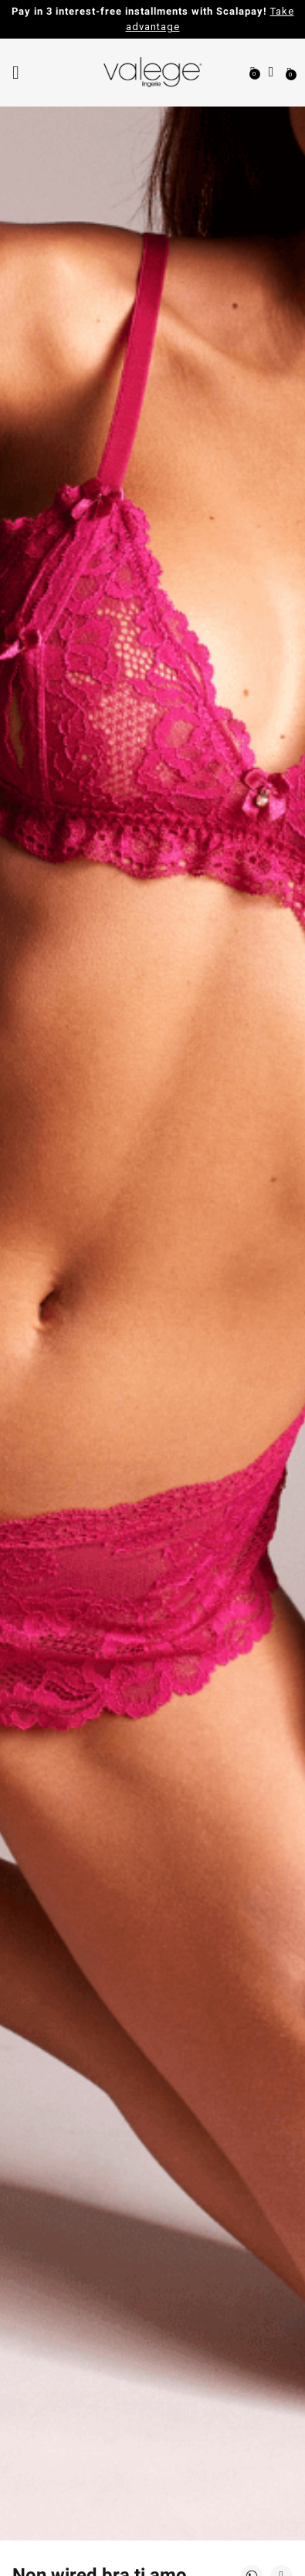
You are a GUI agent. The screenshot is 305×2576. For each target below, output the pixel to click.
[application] (266, 2537)
